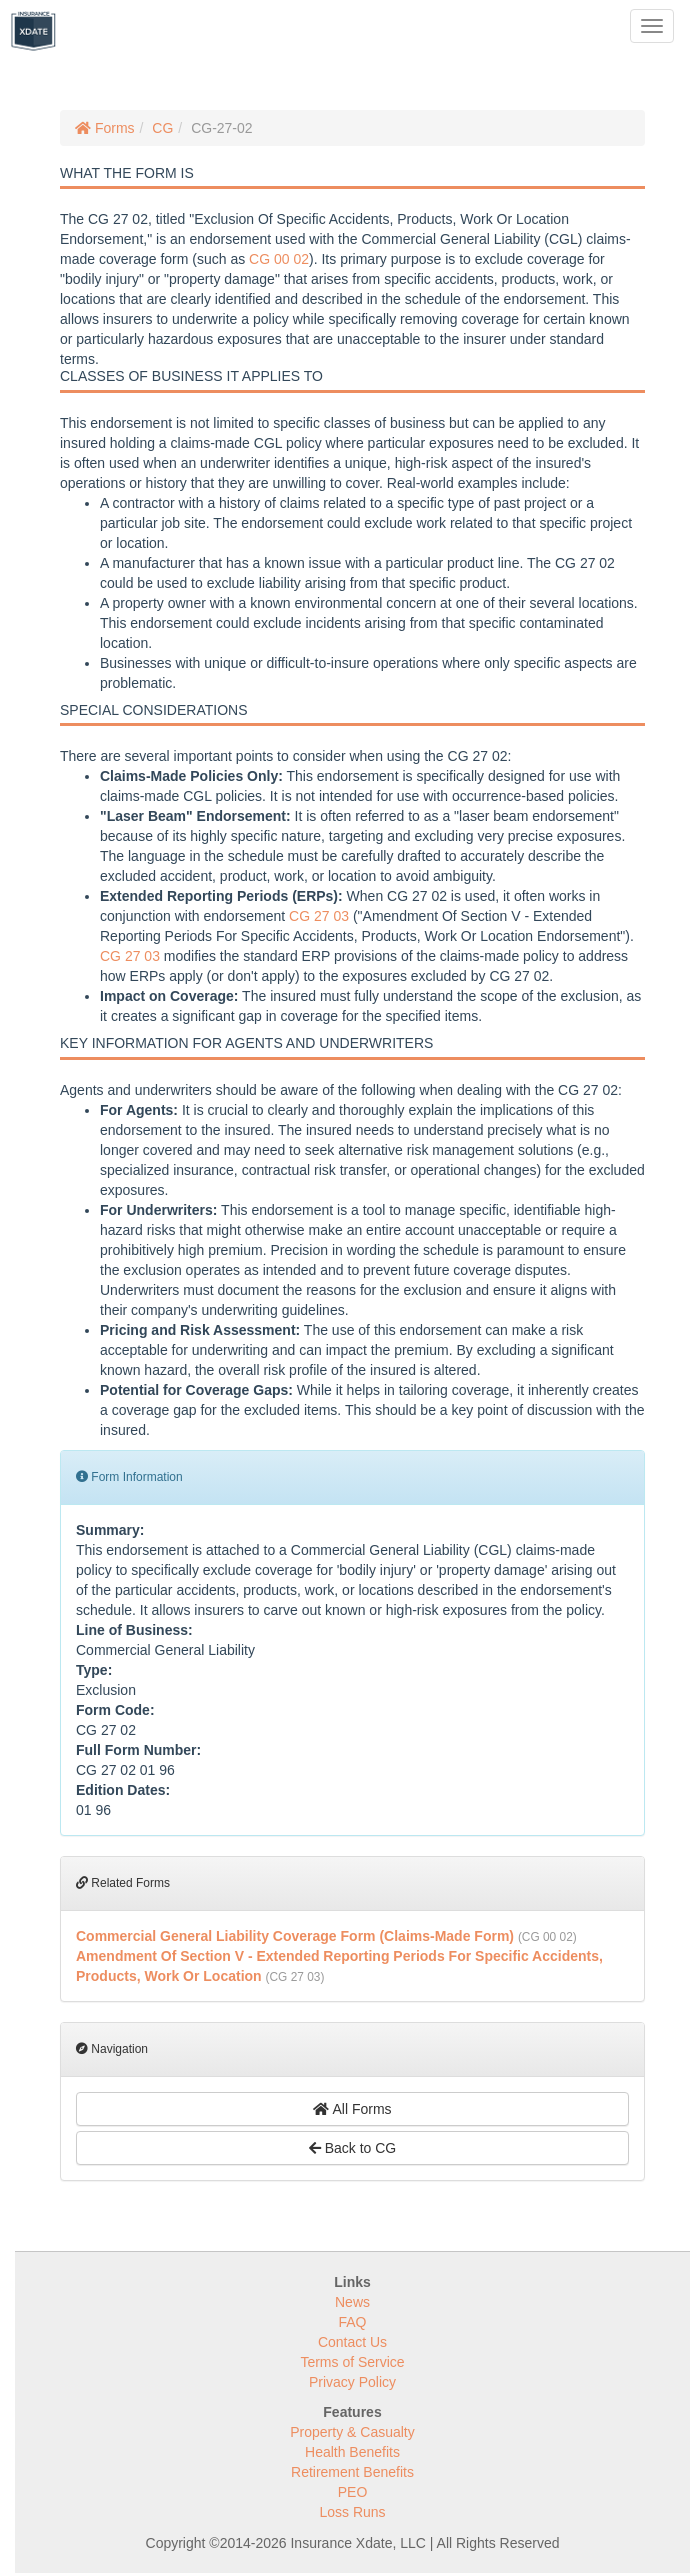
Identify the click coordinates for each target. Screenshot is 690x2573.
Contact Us (352, 2342)
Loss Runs (352, 2512)
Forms (105, 128)
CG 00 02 (279, 259)
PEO (353, 2492)
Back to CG (352, 2148)
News (352, 2302)
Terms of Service (352, 2362)
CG (162, 128)
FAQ (352, 2322)
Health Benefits (352, 2452)
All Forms (352, 2109)
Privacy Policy (352, 2382)
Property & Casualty (352, 2432)
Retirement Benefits (352, 2472)
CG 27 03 (319, 916)
